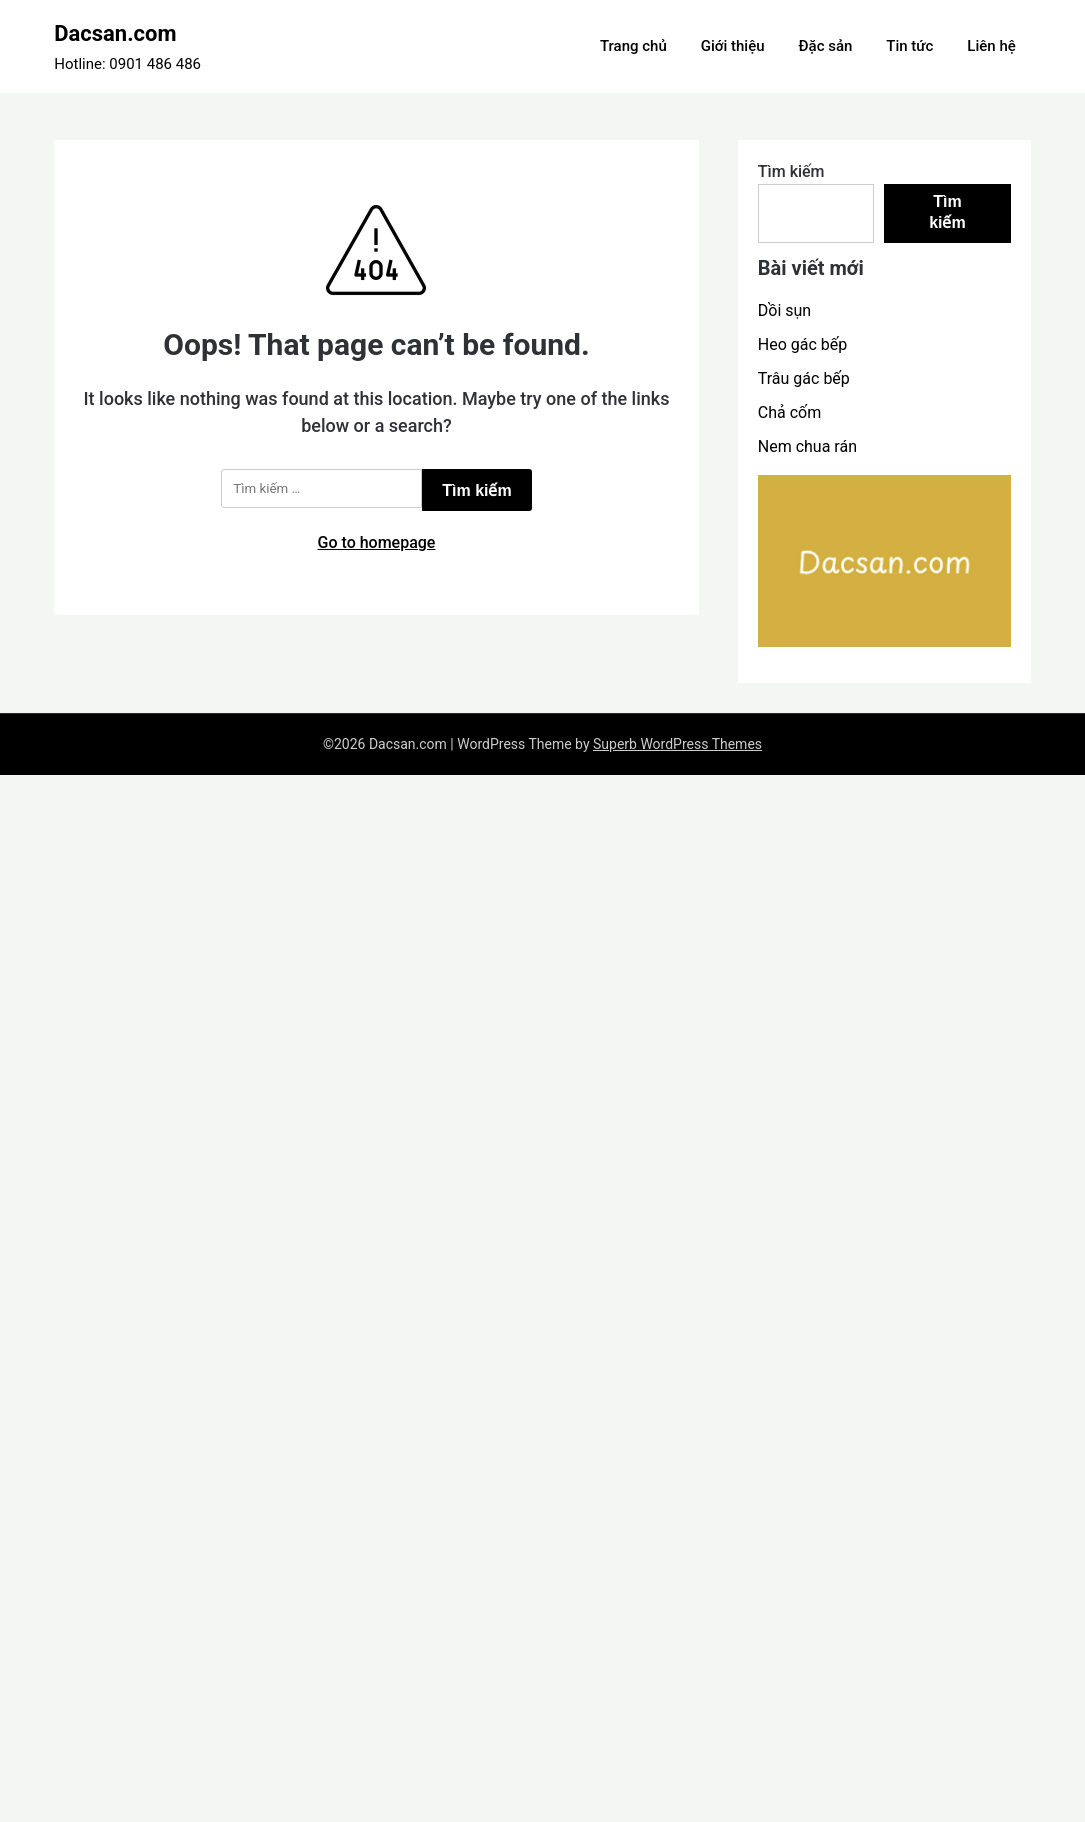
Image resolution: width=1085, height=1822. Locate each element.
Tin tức (909, 46)
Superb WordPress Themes (677, 744)
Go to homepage (377, 542)
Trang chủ (633, 46)
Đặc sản (826, 46)
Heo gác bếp (802, 344)
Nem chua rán (807, 446)
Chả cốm (789, 412)
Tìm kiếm (791, 171)
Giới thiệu (733, 46)
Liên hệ (991, 46)
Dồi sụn (784, 310)
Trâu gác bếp (804, 378)
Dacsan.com (115, 33)
